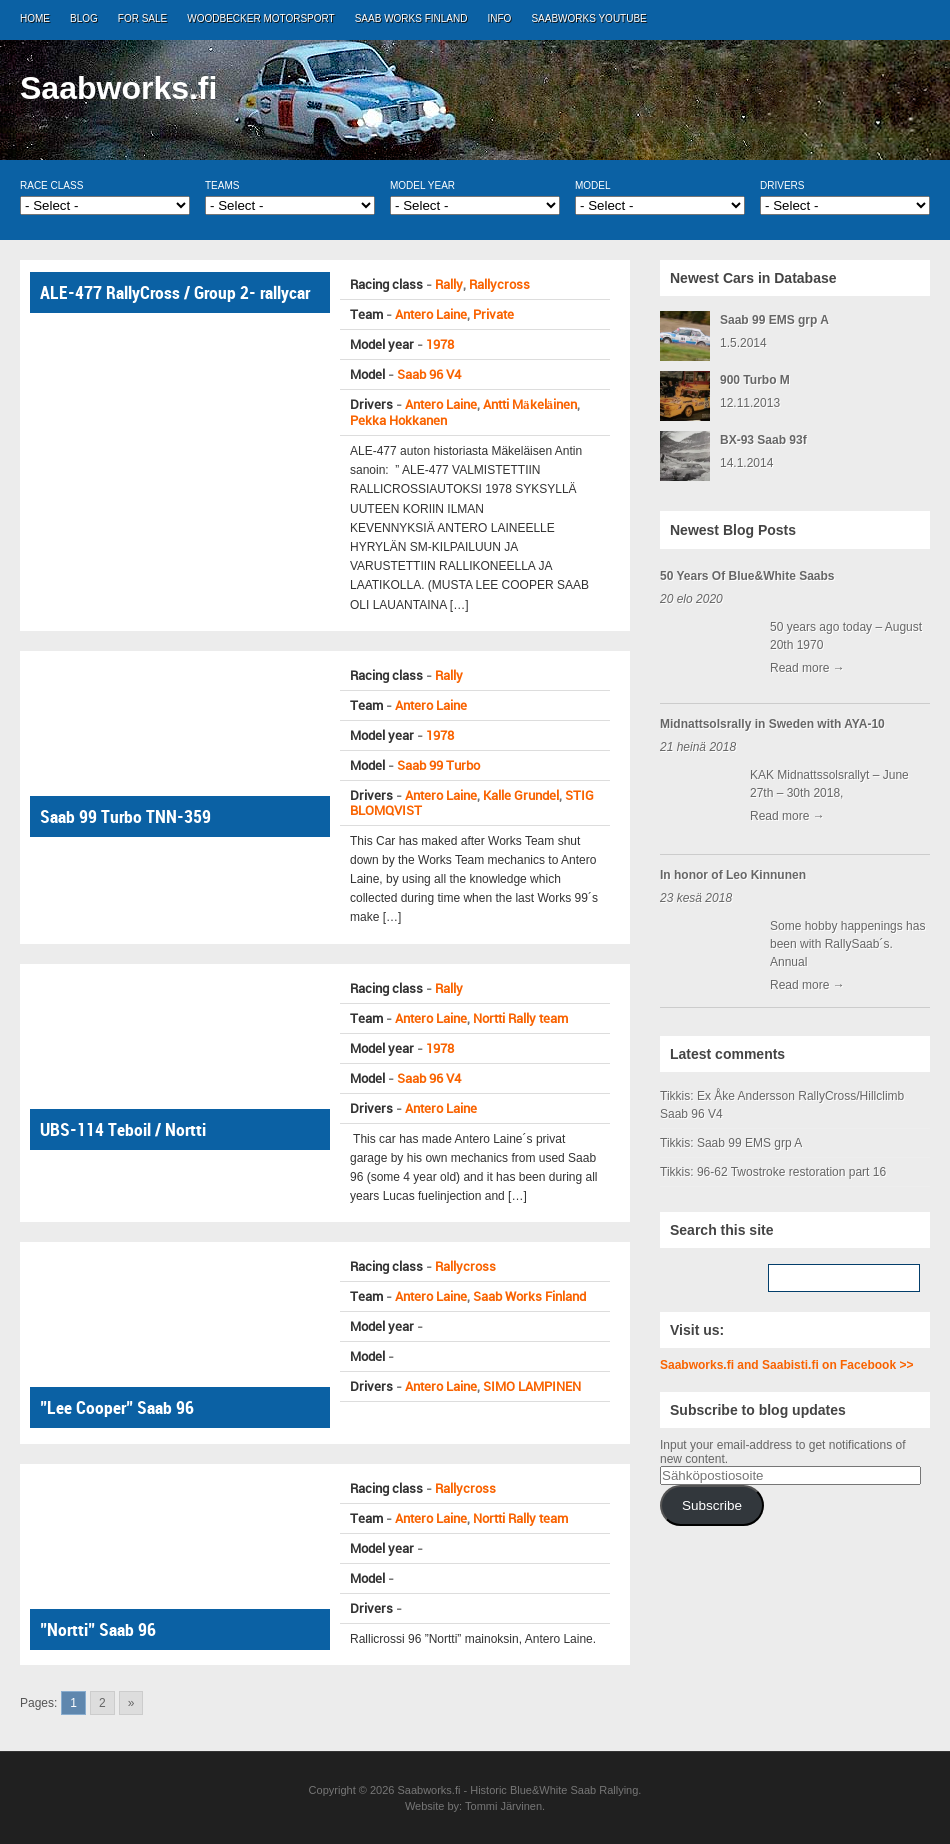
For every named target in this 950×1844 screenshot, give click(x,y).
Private (493, 314)
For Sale (142, 18)
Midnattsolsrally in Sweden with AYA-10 (772, 724)
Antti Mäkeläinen (530, 404)
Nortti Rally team (520, 1018)
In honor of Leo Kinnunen (733, 875)
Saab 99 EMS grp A (774, 320)
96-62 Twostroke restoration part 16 (791, 1172)
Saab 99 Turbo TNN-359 (125, 816)
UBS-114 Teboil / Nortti (123, 1129)
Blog (84, 18)
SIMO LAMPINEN (532, 1386)
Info (500, 18)
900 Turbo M (755, 380)
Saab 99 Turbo (438, 765)
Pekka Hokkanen (398, 420)
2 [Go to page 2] (102, 1703)
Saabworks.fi (118, 88)
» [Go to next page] (131, 1703)
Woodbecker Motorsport (260, 18)
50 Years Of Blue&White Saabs (747, 576)
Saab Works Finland (411, 18)
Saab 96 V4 (429, 374)
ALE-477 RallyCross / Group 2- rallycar (175, 292)
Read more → (807, 668)
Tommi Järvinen (503, 1806)
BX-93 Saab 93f (763, 440)
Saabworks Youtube (588, 18)
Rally (449, 284)
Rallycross (499, 284)
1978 (440, 344)
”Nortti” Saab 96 (98, 1629)
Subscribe (712, 1505)
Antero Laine (431, 314)
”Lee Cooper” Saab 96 (117, 1407)
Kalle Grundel (521, 795)
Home (35, 18)
